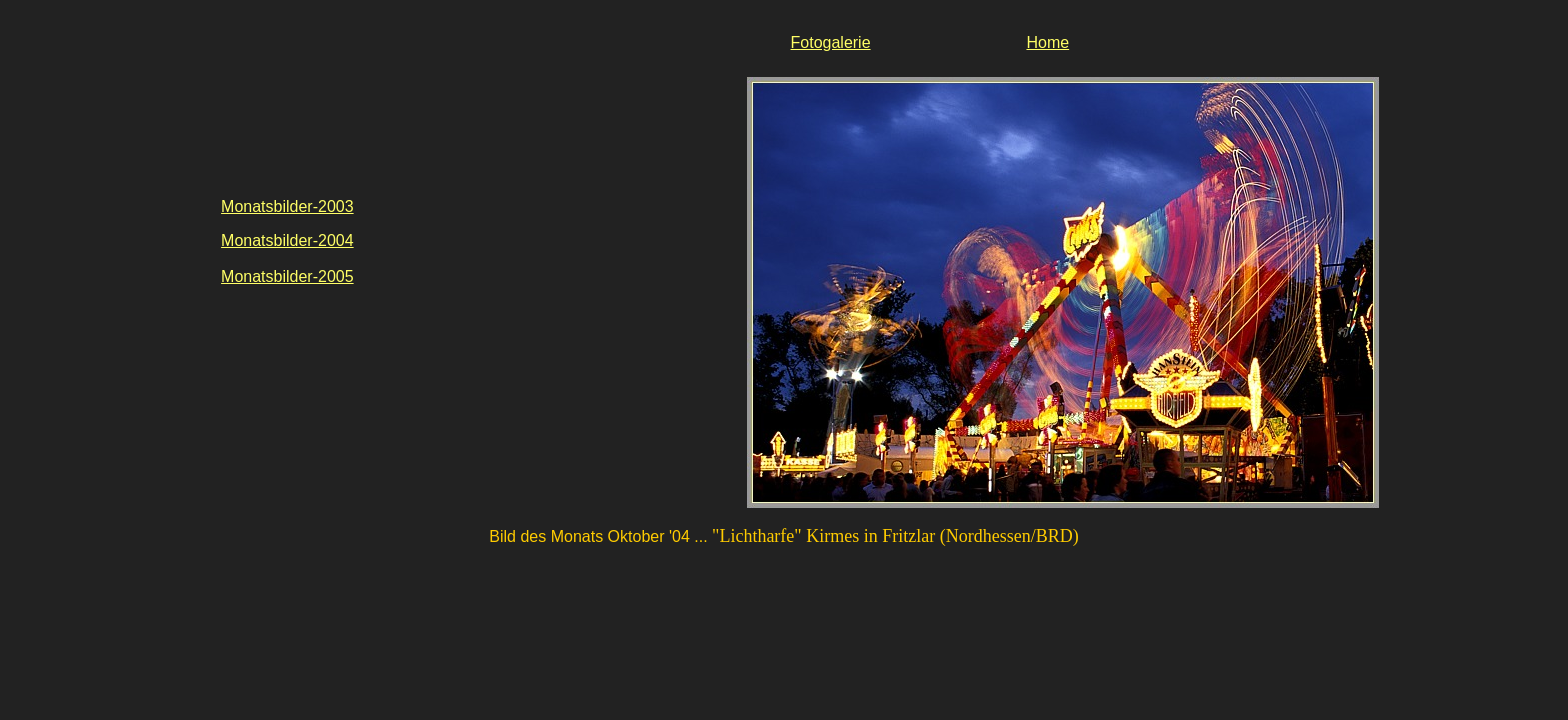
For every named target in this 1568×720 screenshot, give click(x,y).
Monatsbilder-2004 (287, 240)
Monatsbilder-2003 (287, 206)
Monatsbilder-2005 (287, 276)
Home (1047, 42)
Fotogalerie (831, 42)
